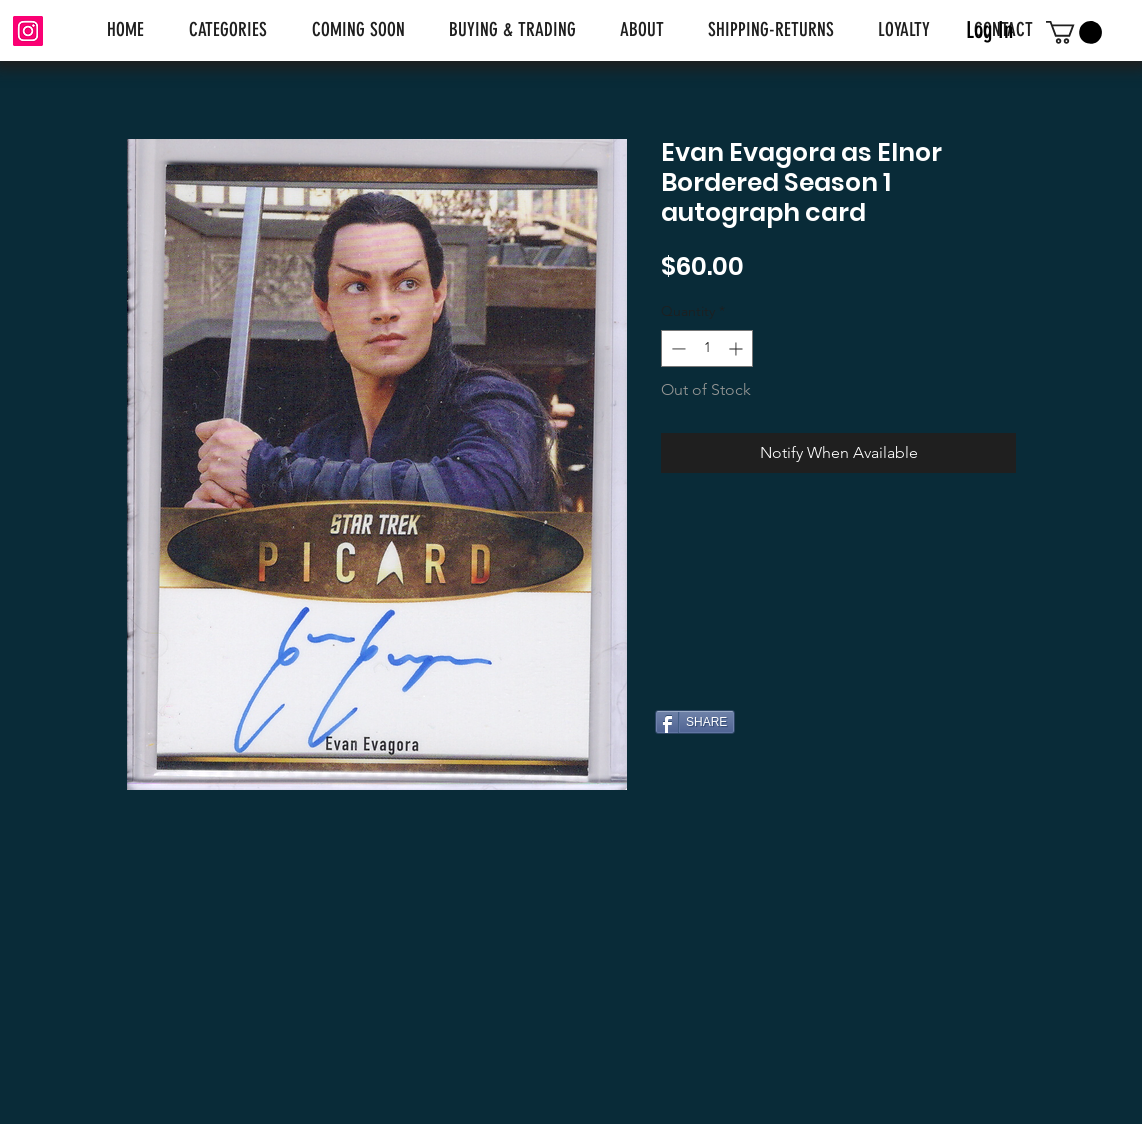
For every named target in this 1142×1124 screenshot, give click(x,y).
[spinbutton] (707, 348)
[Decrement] (676, 348)
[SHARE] (695, 722)
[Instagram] (28, 31)
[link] (1074, 32)
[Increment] (737, 348)
